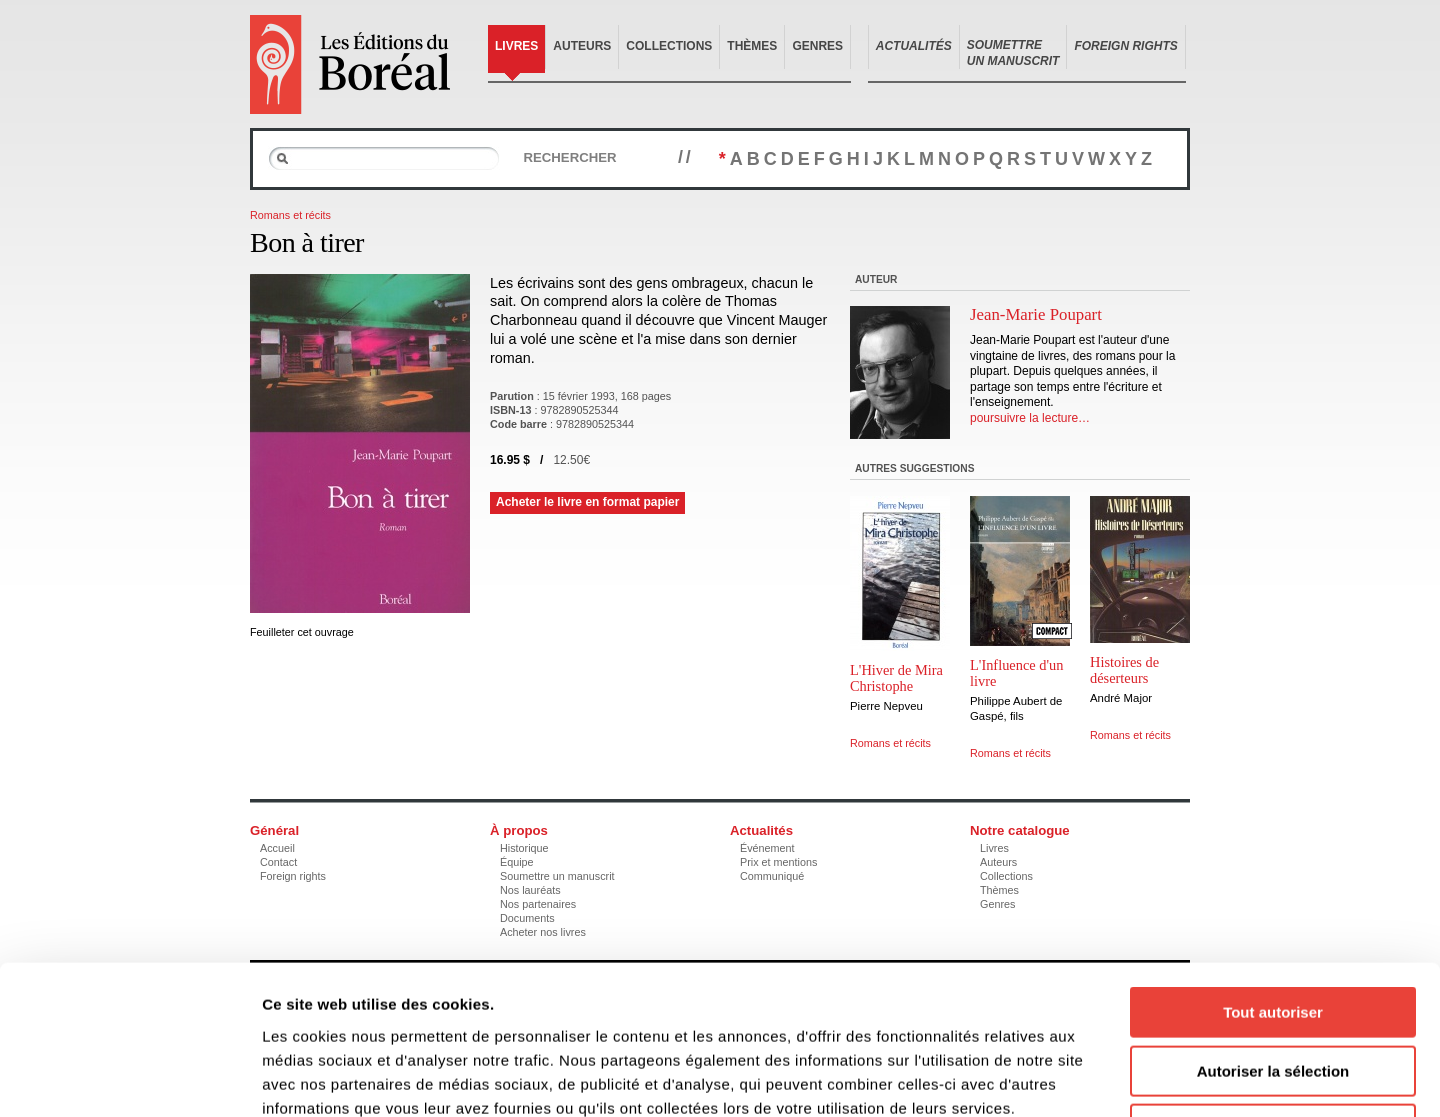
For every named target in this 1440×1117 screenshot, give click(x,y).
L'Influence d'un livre (1017, 673)
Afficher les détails (1101, 1077)
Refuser (1273, 989)
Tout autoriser (1273, 872)
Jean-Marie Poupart (1036, 314)
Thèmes (752, 46)
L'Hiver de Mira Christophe (896, 678)
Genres (817, 46)
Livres (516, 46)
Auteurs (582, 46)
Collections (669, 46)
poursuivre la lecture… (1030, 418)
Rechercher (569, 157)
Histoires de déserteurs (1124, 670)
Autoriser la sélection (1273, 931)
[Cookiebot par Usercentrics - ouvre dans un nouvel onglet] (129, 1078)
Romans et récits (290, 215)
